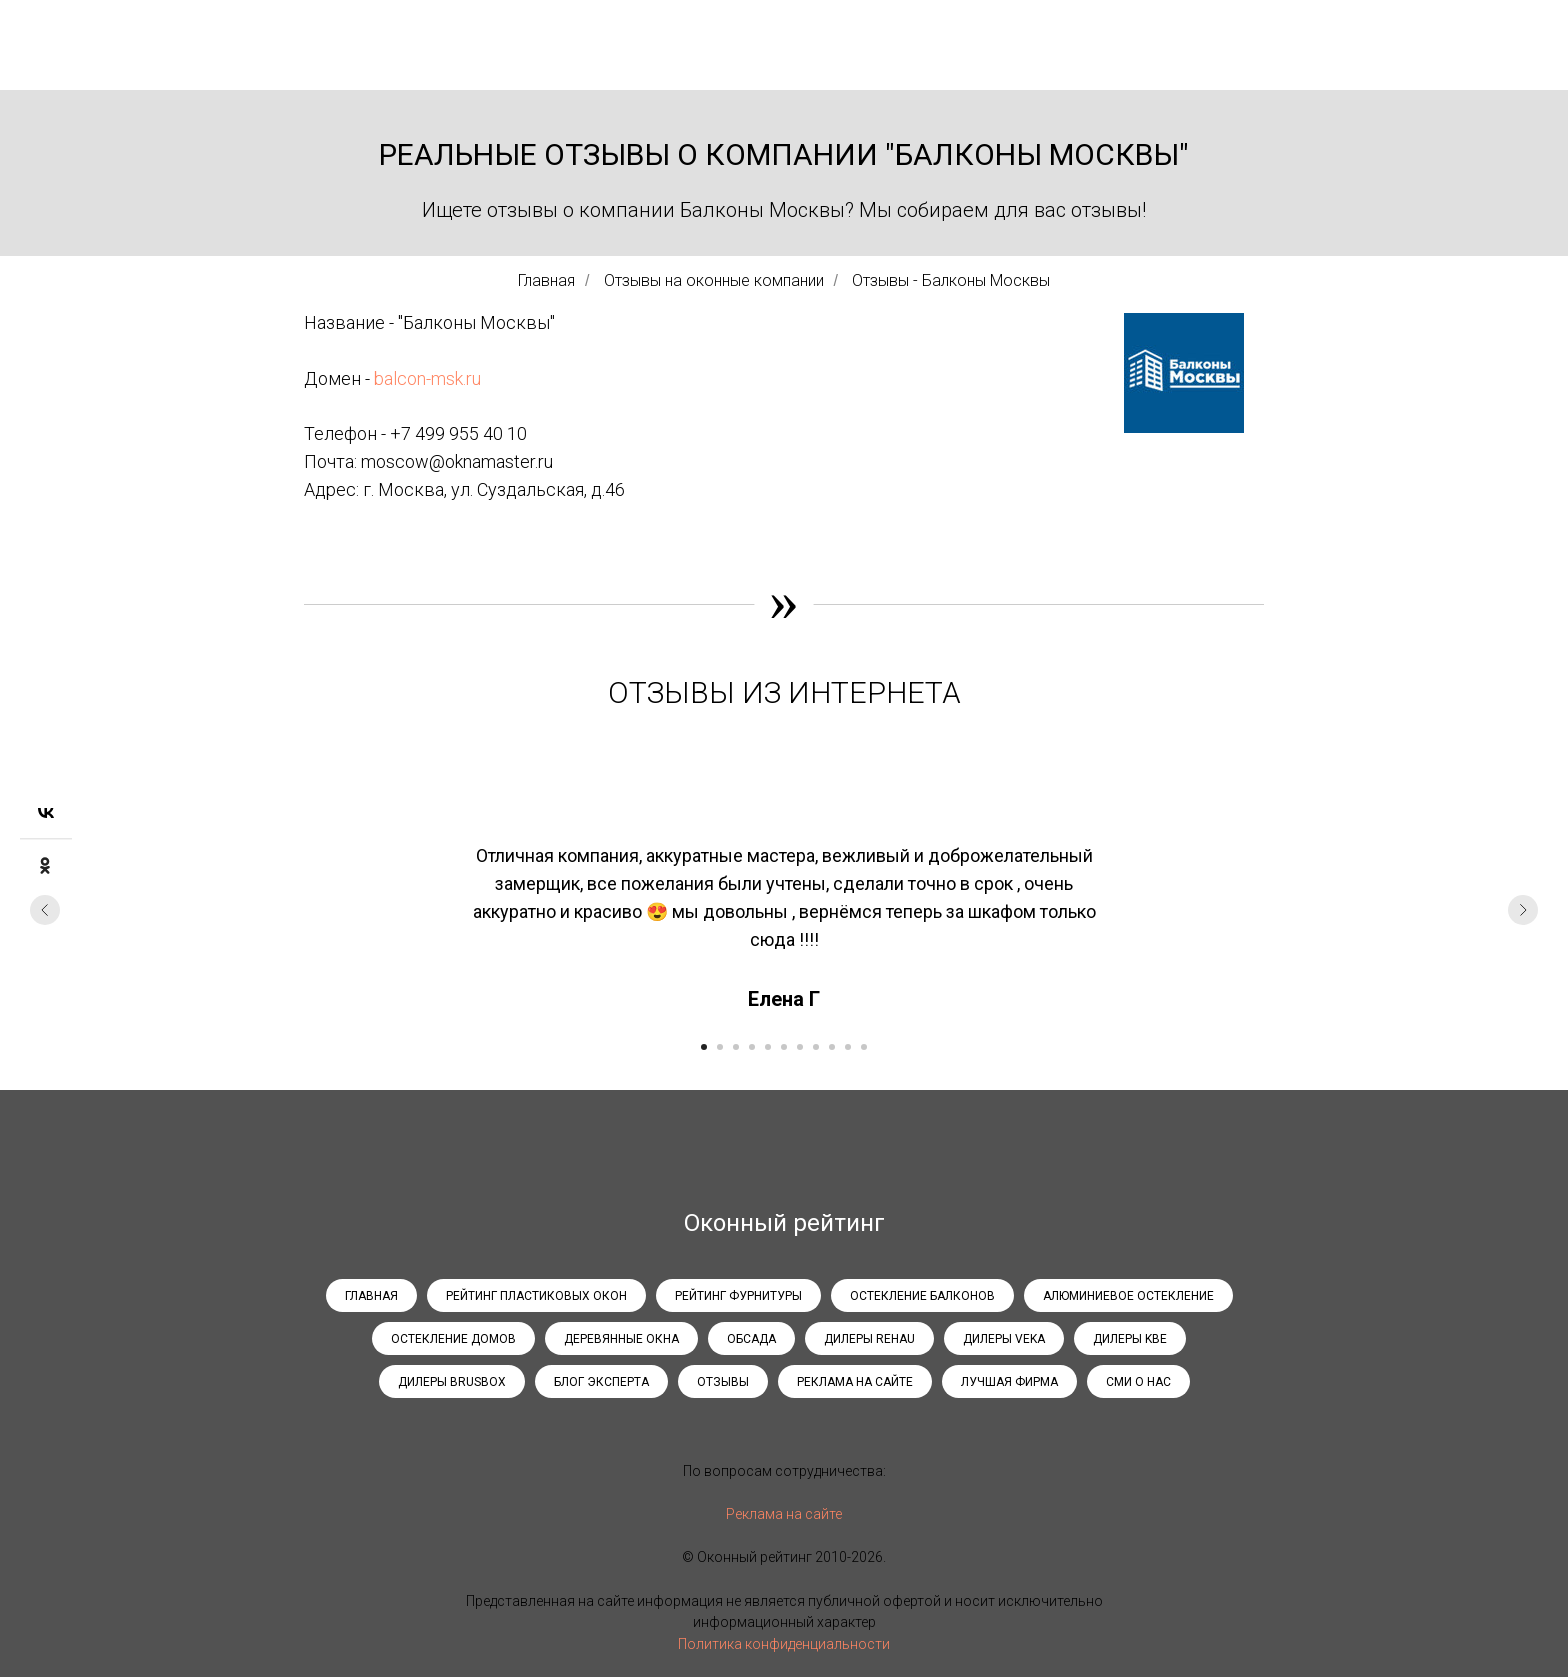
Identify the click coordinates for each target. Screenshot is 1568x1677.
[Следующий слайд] (1523, 910)
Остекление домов (453, 1339)
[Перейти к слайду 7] (800, 1047)
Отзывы (723, 1382)
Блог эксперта (601, 1382)
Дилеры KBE (1130, 1339)
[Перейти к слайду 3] (736, 1047)
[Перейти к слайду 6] (784, 1047)
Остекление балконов (922, 1296)
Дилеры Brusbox (452, 1382)
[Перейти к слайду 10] (848, 1047)
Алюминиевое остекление (1128, 1296)
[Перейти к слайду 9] (832, 1047)
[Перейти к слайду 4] (752, 1047)
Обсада (751, 1339)
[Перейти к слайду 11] (864, 1047)
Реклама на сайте (855, 1382)
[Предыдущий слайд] (45, 910)
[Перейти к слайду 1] (704, 1047)
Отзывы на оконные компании (714, 280)
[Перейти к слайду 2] (720, 1047)
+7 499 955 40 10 (458, 433)
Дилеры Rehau (869, 1339)
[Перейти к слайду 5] (768, 1047)
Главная (546, 280)
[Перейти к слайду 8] (816, 1047)
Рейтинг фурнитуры (738, 1296)
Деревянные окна (621, 1339)
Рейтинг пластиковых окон (536, 1296)
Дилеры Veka (1004, 1339)
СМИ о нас (1138, 1382)
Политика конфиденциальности (784, 1644)
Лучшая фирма (1009, 1382)
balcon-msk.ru (427, 378)
